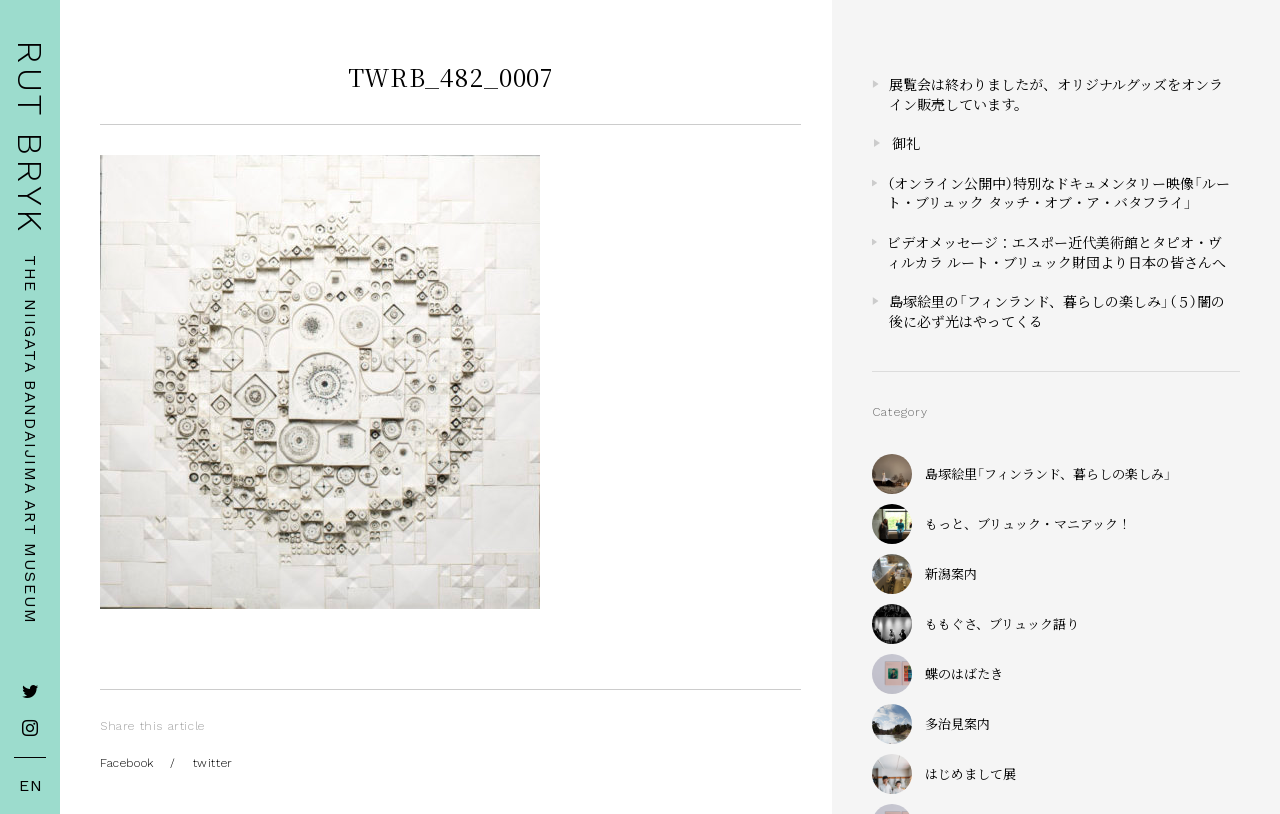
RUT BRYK (30, 137)
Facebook (127, 763)
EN (31, 786)
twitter (213, 763)
